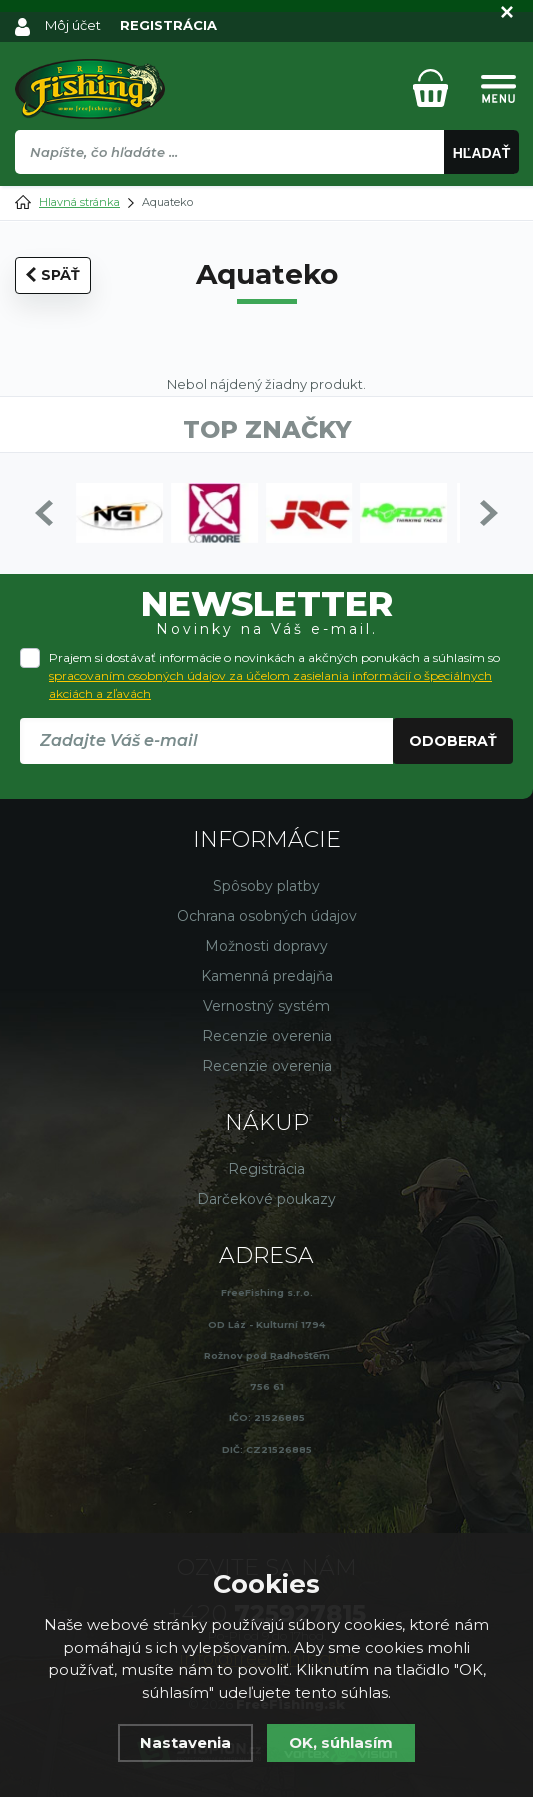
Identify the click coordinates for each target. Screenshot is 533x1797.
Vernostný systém (266, 1006)
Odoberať (453, 741)
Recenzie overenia (267, 1036)
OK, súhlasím (341, 1742)
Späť (53, 275)
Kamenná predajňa (267, 976)
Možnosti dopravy (266, 946)
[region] (266, 195)
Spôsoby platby (266, 886)
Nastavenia (185, 1742)
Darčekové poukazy (266, 1199)
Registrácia (266, 1169)
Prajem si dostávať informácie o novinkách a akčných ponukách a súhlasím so (274, 675)
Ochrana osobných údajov (267, 916)
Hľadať (482, 153)
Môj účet (73, 25)
